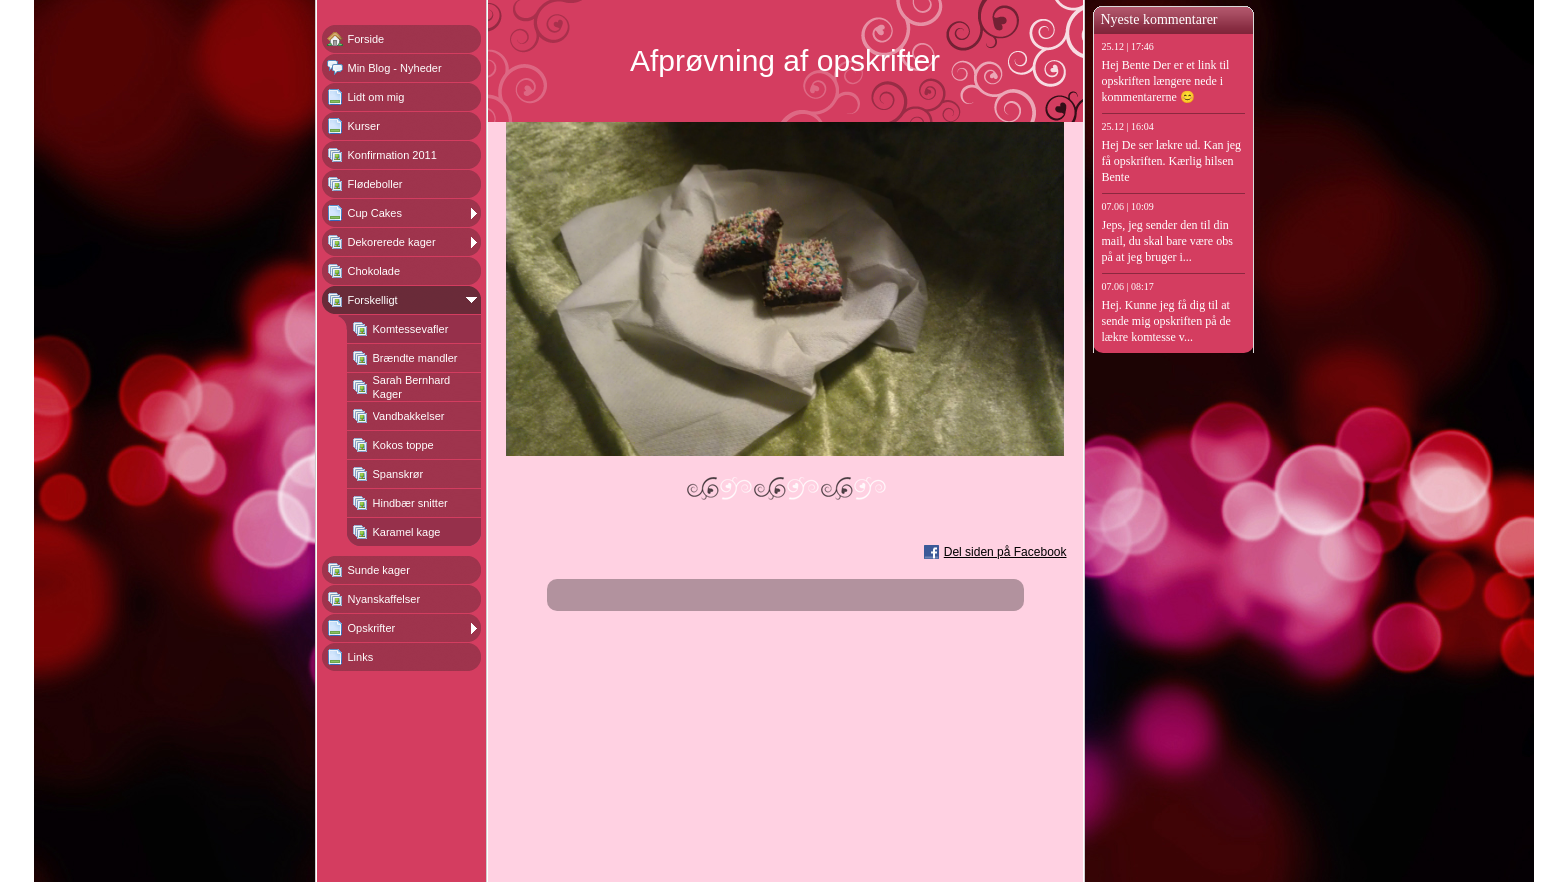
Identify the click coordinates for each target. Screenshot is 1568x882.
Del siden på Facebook (1005, 552)
